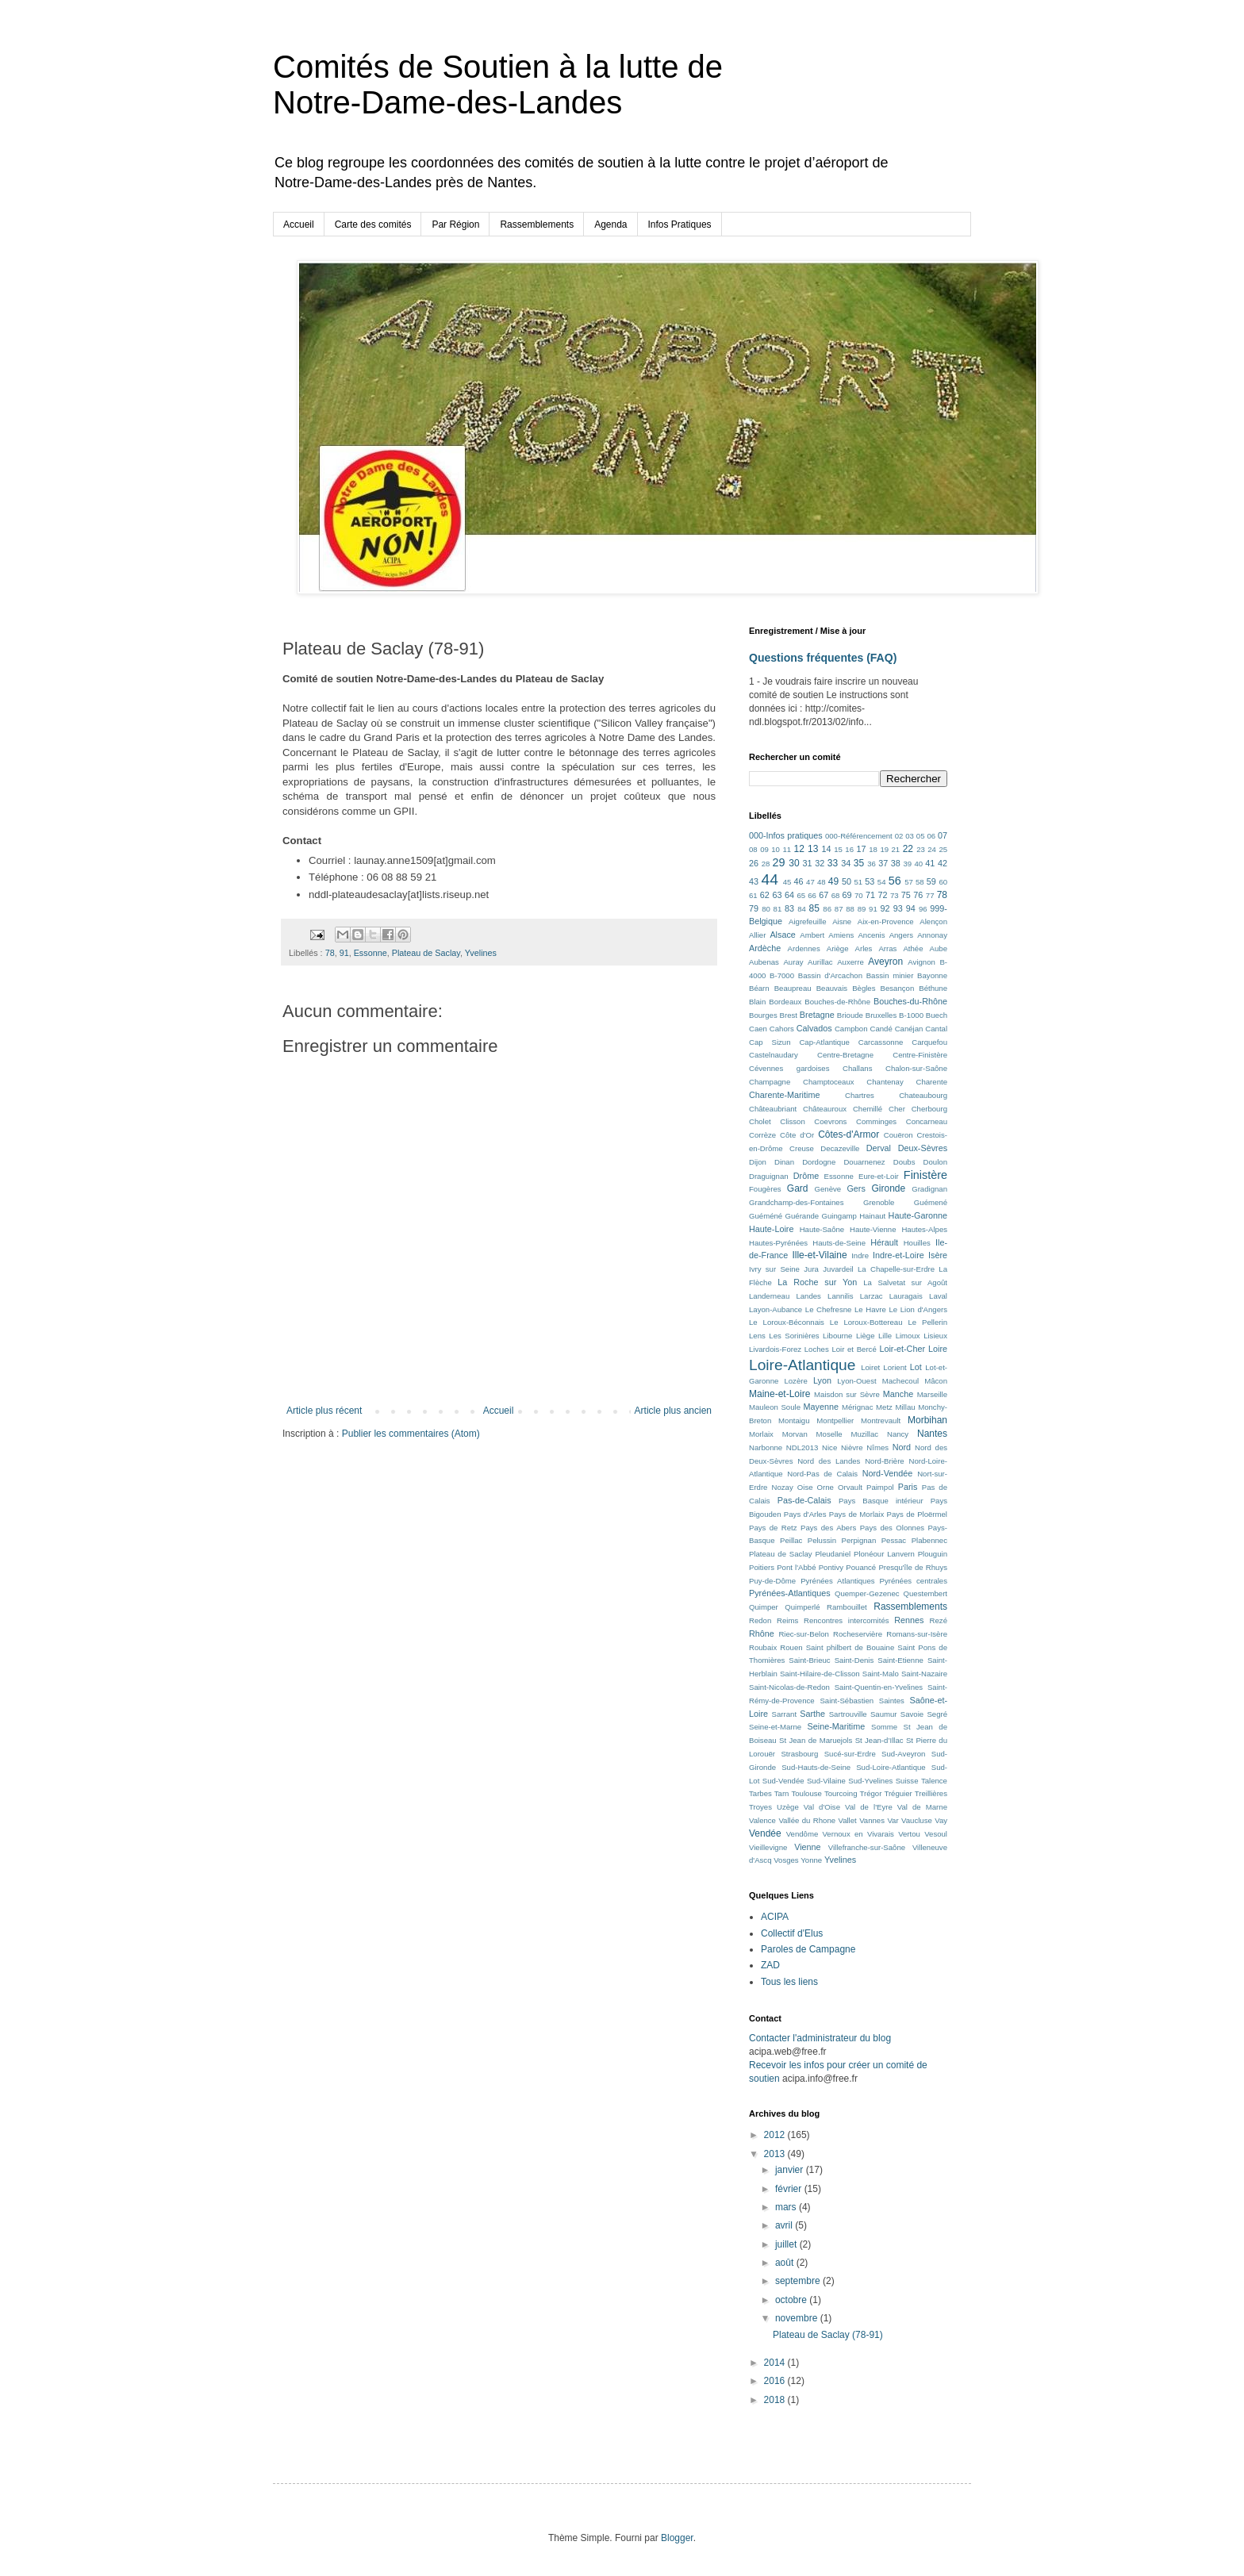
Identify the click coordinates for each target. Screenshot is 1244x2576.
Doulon (935, 1161)
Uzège (788, 1806)
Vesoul (935, 1833)
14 (826, 849)
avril (785, 2225)
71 (870, 895)
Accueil (298, 224)
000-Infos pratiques (786, 835)
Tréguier (898, 1793)
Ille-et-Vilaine (819, 1255)
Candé (881, 1028)
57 (908, 881)
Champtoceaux (828, 1081)
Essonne (370, 953)
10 (775, 849)
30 (794, 863)
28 (766, 863)
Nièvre (852, 1447)
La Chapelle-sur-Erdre (896, 1269)
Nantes (932, 1433)
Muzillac (864, 1434)
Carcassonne (881, 1042)
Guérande (802, 1215)
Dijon (757, 1161)
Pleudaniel (832, 1553)
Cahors (782, 1028)
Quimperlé (802, 1607)
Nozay (782, 1487)
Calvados (814, 1028)
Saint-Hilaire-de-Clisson (820, 1673)
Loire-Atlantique (802, 1365)
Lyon (822, 1380)
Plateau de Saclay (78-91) (828, 2334)
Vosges (786, 1860)
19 (884, 849)
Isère (937, 1255)
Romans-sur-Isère (916, 1634)
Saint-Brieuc (809, 1660)
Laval (938, 1296)
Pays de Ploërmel (917, 1514)
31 (807, 863)
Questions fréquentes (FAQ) (823, 657)
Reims (787, 1620)
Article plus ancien (673, 1410)
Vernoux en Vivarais (858, 1833)
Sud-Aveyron (903, 1753)
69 (847, 895)
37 (883, 863)
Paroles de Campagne (808, 1949)
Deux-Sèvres (922, 1148)
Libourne (837, 1335)
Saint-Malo (880, 1673)
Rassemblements (537, 224)
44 (770, 879)
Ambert (812, 935)
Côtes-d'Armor (848, 1134)
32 (819, 863)
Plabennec (929, 1540)
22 (908, 848)
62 (765, 895)
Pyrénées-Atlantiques (790, 1593)
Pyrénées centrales (913, 1580)
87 (839, 908)
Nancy (897, 1434)
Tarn (781, 1793)
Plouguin (932, 1553)
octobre (792, 2299)
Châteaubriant (773, 1108)
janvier (790, 2169)
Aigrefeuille (807, 921)
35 (859, 863)
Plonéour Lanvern (884, 1553)
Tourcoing (841, 1793)
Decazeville (839, 1148)
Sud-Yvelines (870, 1780)
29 (779, 862)
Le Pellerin (927, 1322)
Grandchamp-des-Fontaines (796, 1202)
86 (827, 908)
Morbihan (927, 1420)
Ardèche (765, 948)
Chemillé (867, 1108)
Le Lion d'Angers (918, 1309)
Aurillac (820, 962)
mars (787, 2207)
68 (835, 895)
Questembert (925, 1593)
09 (764, 849)
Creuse (801, 1148)
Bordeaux (785, 1001)
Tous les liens (789, 1981)
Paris (908, 1486)
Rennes (908, 1620)
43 (753, 881)
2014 (776, 2362)
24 (931, 849)
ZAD (770, 1965)
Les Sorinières (794, 1335)
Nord (902, 1447)
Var (892, 1820)
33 (832, 863)
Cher (897, 1108)
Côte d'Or (797, 1135)
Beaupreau (793, 988)
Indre (860, 1255)
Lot (916, 1367)
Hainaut (872, 1215)
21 (896, 849)
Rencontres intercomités (846, 1620)
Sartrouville (848, 1714)
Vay (941, 1820)
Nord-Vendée (887, 1473)
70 (858, 895)
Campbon (851, 1028)
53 (869, 881)
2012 (776, 2134)
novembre (797, 2318)
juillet (787, 2244)
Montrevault (880, 1420)
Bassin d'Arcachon (830, 975)
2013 (776, 2153)
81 (778, 908)
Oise (805, 1487)
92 (885, 908)
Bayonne (932, 975)
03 (909, 835)
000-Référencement (859, 835)
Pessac (893, 1540)
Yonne (811, 1860)
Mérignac (857, 1407)
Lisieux (935, 1335)
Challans (857, 1068)
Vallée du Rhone (806, 1820)
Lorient (894, 1367)
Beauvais (831, 988)
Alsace (782, 934)
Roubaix (763, 1647)
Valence (762, 1820)
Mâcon (935, 1380)
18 (873, 849)
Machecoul (900, 1380)
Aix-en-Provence (886, 921)
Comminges (876, 1121)
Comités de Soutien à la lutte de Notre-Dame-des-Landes (498, 84)
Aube (938, 948)
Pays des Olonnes (892, 1527)
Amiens (841, 935)
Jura (811, 1269)
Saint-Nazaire (924, 1673)
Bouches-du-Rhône (910, 1001)
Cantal (936, 1028)
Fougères (765, 1188)
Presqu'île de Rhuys (912, 1567)
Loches (816, 1349)
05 (920, 835)
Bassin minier (890, 975)
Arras (887, 948)
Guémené (930, 1202)
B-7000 (782, 975)
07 (942, 835)
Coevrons (830, 1121)
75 (906, 895)
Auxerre (850, 962)
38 (895, 863)
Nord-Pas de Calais (822, 1473)
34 (845, 863)
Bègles (863, 988)
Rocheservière (857, 1634)
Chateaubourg (923, 1095)
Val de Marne (922, 1806)
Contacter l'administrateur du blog (820, 2038)
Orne (825, 1487)
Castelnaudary (773, 1054)
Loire (937, 1348)
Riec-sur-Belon (803, 1634)
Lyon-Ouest (856, 1380)
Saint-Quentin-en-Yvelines (879, 1687)
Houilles (917, 1242)
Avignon (921, 962)
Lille (885, 1335)
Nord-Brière (884, 1461)
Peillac (791, 1540)
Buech (936, 1015)
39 (907, 863)
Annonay (932, 935)
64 (789, 895)
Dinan (784, 1161)
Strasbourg (799, 1753)
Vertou (909, 1833)
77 (930, 895)
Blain (757, 1001)
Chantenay (884, 1081)
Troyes (760, 1806)
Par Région (455, 224)
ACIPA (775, 1916)
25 (943, 849)
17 (861, 849)
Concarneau (926, 1121)
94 (911, 908)
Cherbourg (929, 1108)
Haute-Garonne (918, 1215)
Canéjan (909, 1028)
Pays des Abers (828, 1527)
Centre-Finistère (920, 1054)
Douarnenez (864, 1161)
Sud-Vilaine (826, 1780)
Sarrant (784, 1714)
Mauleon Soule (775, 1407)
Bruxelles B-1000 (894, 1015)
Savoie (911, 1714)
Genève (828, 1188)
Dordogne (818, 1161)
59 (931, 881)
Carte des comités (373, 224)
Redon (760, 1620)
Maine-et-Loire (779, 1393)
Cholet (760, 1121)
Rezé (938, 1620)
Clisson (792, 1121)
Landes (808, 1296)
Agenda (610, 224)
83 (789, 908)
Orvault (850, 1487)
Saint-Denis (854, 1660)
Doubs (904, 1161)
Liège (865, 1335)
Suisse (907, 1780)
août (786, 2262)
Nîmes (877, 1447)
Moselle (829, 1434)
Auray (793, 962)
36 (871, 863)
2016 (776, 2380)
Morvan (795, 1434)
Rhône (761, 1633)
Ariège (838, 948)
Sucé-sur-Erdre (850, 1753)
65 (801, 895)
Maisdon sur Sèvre (847, 1394)
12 (799, 848)
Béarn (759, 988)
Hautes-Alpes (924, 1229)
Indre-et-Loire (898, 1255)
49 (833, 881)
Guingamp (839, 1215)
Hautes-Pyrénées (778, 1242)
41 (930, 863)
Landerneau (769, 1296)
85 (814, 908)
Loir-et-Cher (902, 1348)
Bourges (763, 1015)
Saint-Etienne (900, 1660)
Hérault (884, 1242)
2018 (776, 2399)
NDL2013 (802, 1447)
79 (753, 908)
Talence (934, 1780)
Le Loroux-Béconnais (786, 1322)
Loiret (870, 1367)
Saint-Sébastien (846, 1700)
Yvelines (481, 953)
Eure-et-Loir (878, 1176)
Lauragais (906, 1296)
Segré (937, 1714)
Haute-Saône (822, 1229)
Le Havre (870, 1309)
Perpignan (858, 1540)
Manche (898, 1394)
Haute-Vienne (873, 1229)
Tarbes (760, 1793)
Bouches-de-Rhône (837, 1001)
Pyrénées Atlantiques (837, 1580)
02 (899, 835)
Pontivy (831, 1567)
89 (862, 908)
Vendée (765, 1833)
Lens (757, 1335)
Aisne (841, 921)
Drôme (806, 1176)
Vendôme (802, 1833)
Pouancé (861, 1567)
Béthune (933, 988)
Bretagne (817, 1014)
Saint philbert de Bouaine (850, 1647)
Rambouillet (847, 1607)
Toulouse (806, 1793)
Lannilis (840, 1296)
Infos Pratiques (680, 224)
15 (838, 849)
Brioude (850, 1015)
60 (943, 881)
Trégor (870, 1793)
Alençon (933, 921)
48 (821, 881)
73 (894, 895)
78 (330, 953)
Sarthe (812, 1713)
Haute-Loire (771, 1229)
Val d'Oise (822, 1806)
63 (776, 895)
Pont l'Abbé (796, 1567)
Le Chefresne (828, 1309)
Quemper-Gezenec (867, 1593)
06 (931, 835)
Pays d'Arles (805, 1514)
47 (810, 881)
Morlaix (761, 1434)
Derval (878, 1148)
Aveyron (885, 961)
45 (787, 881)
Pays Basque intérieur (881, 1500)
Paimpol (880, 1487)
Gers (856, 1188)
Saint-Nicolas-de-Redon (789, 1687)
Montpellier (835, 1420)
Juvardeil (838, 1269)
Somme (884, 1726)
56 (895, 880)
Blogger (677, 2537)
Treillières (931, 1793)
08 (753, 849)
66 (812, 895)
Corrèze (762, 1135)
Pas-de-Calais (804, 1500)
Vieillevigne (768, 1847)
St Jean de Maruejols (815, 1740)
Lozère (795, 1380)
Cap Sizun (770, 1042)
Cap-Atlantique (824, 1042)
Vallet (847, 1820)
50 (846, 881)
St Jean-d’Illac (879, 1740)
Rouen (791, 1647)
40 (918, 863)
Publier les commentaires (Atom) (411, 1433)
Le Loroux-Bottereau (866, 1322)
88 (850, 908)
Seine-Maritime (837, 1726)
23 (920, 849)
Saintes (891, 1700)
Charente (931, 1081)
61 (753, 895)
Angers (901, 935)
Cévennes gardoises (789, 1068)
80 (766, 908)
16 (849, 849)
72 (882, 895)
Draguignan (769, 1176)
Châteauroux (825, 1108)
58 (920, 881)
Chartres (859, 1095)
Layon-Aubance (775, 1309)
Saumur (883, 1714)
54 (881, 881)
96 (923, 908)
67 (823, 895)
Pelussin (822, 1540)
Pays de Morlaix (857, 1514)
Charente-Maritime (784, 1095)
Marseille (932, 1394)
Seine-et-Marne (775, 1726)
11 (786, 849)
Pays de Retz (773, 1527)
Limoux (908, 1335)
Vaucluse (916, 1820)
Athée (913, 948)
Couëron (898, 1135)
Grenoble (878, 1202)
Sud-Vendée (783, 1780)
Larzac (871, 1296)
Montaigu (793, 1420)
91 (344, 953)
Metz (884, 1407)
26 (753, 863)
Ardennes (804, 948)
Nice (829, 1447)
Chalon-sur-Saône (916, 1068)
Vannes (872, 1820)
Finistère (925, 1175)
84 (801, 908)
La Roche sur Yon (817, 1282)
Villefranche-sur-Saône (866, 1847)
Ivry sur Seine (774, 1269)
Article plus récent (324, 1410)
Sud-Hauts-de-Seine (815, 1767)
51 (858, 881)
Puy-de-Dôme (772, 1580)
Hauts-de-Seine (839, 1242)
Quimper (763, 1607)
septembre (799, 2280)
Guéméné (765, 1215)
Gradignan (929, 1188)
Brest (788, 1015)
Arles (864, 948)
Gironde (889, 1188)
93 (898, 908)
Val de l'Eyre (869, 1806)
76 (918, 895)
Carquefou (929, 1042)
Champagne (769, 1081)
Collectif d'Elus (792, 1933)
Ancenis (871, 935)
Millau (906, 1407)
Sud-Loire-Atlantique (890, 1767)
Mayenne (821, 1406)
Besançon (898, 988)
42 (942, 863)
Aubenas (764, 962)
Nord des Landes (828, 1461)
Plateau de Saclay (426, 953)
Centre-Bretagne (845, 1054)
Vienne (807, 1847)
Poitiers (761, 1567)
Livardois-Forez (775, 1349)
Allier (757, 935)
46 (799, 881)
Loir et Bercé (853, 1349)
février (789, 2188)
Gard (797, 1188)
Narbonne (765, 1447)
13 (813, 848)
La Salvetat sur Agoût (905, 1282)
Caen (758, 1028)
